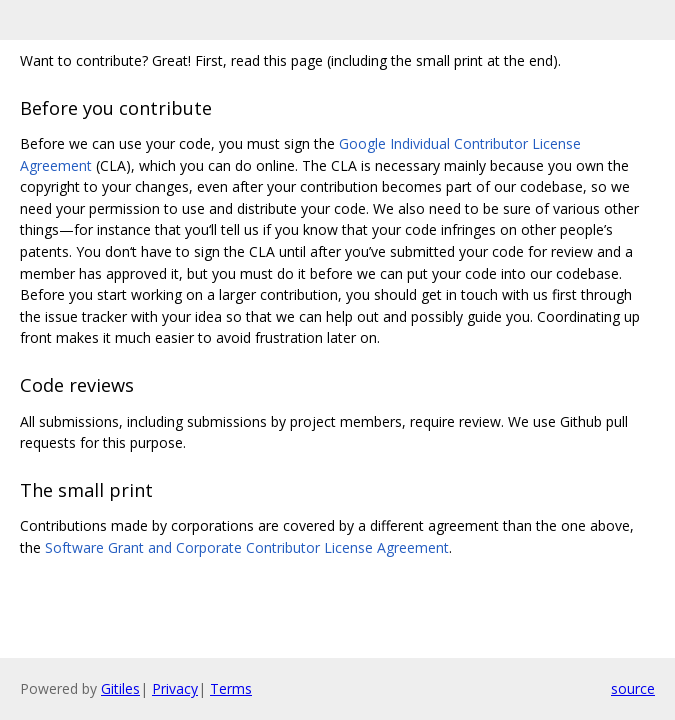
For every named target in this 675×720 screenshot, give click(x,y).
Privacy (175, 688)
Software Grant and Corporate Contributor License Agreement (247, 547)
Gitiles (120, 688)
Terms (231, 688)
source (633, 688)
